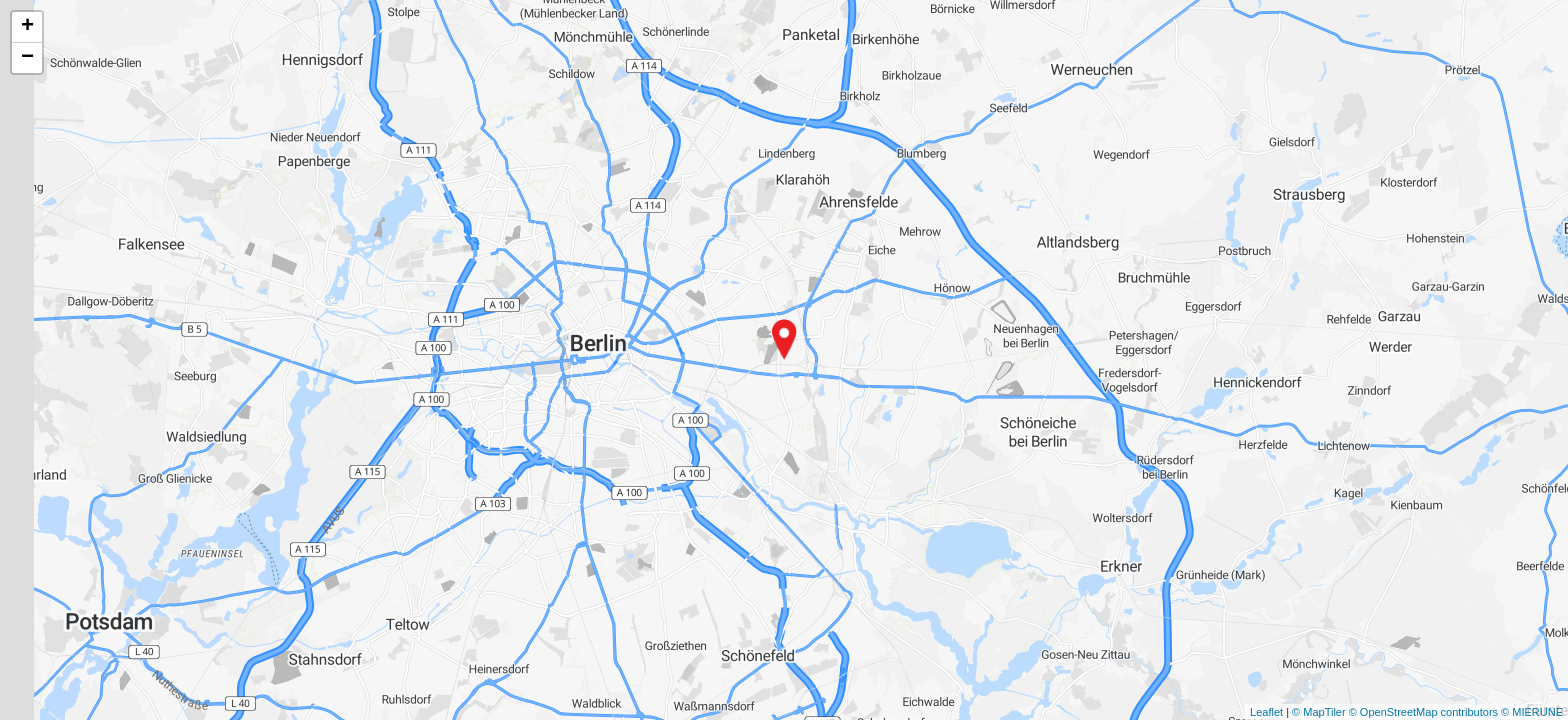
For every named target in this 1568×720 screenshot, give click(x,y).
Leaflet (1266, 712)
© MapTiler (1319, 712)
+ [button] (27, 27)
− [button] (27, 58)
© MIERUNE (1532, 712)
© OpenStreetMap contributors (1423, 712)
